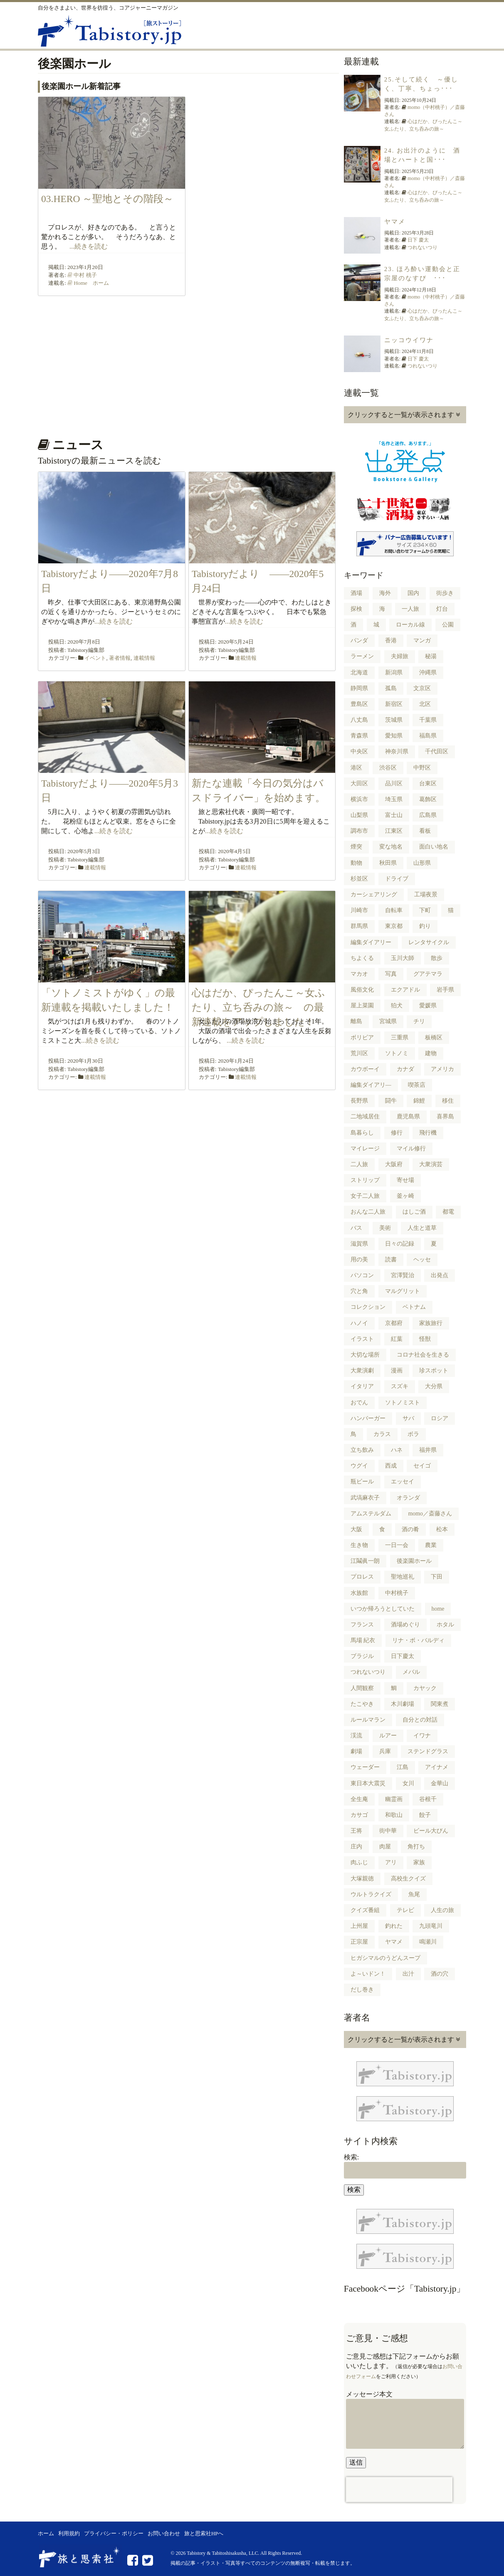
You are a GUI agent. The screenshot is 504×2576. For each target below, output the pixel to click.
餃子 (425, 1815)
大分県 (433, 1386)
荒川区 (359, 1053)
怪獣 (425, 1339)
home (438, 1609)
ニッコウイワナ (409, 340)
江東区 (394, 831)
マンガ (422, 640)
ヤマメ (394, 221)
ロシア (439, 1418)
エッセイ (402, 1481)
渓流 (356, 1735)
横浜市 (359, 799)
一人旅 (410, 609)
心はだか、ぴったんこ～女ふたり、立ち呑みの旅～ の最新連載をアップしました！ (258, 1007)
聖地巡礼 (402, 1577)
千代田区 (436, 751)
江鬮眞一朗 (365, 1561)
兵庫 (385, 1751)
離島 (356, 1021)
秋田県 (388, 863)
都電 (448, 1212)
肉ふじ (359, 1862)
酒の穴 (439, 1974)
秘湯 (431, 656)
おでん (359, 1402)
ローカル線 (410, 625)
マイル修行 (411, 1148)
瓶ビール (362, 1481)
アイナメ (436, 1767)
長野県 (359, 1101)
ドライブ (396, 879)
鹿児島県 (408, 1116)
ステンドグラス (428, 1751)
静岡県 (359, 688)
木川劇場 (402, 1704)
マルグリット (402, 1291)
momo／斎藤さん (430, 1513)
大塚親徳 (362, 1878)
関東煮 (439, 1704)
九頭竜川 (430, 1926)
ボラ (413, 1434)
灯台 (442, 609)
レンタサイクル (428, 942)
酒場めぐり (405, 1624)
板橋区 (433, 1037)
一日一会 (396, 1545)
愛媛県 (428, 1005)
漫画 (397, 1370)
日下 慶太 (418, 240)
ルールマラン (368, 1720)
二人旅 (359, 1164)
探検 (356, 609)
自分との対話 (420, 1720)
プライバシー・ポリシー (113, 2534)
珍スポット (433, 1370)
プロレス (362, 1577)
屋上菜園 (362, 1005)
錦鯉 (419, 1101)
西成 (391, 1466)
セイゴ (422, 1466)
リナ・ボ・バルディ (418, 1640)
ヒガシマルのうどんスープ (385, 1958)
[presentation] (399, 2489)
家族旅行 (430, 1323)
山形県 (422, 863)
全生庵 (359, 1799)
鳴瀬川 (428, 1942)
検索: (351, 2157)
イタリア (362, 1386)
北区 (425, 704)
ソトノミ (396, 1053)
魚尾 (414, 1894)
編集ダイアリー (371, 942)
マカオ (359, 974)
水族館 (359, 1593)
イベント (95, 658)
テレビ (405, 1910)
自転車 (394, 910)
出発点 (439, 1275)
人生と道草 (422, 1228)
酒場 (356, 593)
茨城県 (394, 720)
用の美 (359, 1259)
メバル (411, 1672)
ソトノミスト (402, 1402)
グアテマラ (427, 974)
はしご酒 (414, 1212)
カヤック (425, 1688)
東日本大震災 (368, 1783)
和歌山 (394, 1815)
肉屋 (385, 1846)
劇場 (356, 1751)
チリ (419, 1021)
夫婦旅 (399, 656)
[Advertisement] (187, 364)
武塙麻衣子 (365, 1498)
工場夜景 (425, 894)
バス (356, 1228)
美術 (385, 1228)
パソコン (362, 1275)
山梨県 (359, 815)
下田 (436, 1577)
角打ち (416, 1846)
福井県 (428, 1450)
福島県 (428, 736)
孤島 (391, 688)
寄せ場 (405, 1180)
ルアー (388, 1735)
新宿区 (394, 704)
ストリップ (365, 1180)
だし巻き (362, 1989)
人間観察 (362, 1688)
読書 (391, 1259)
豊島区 (359, 704)
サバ (408, 1418)
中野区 (422, 768)
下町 (425, 910)
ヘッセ (422, 1259)
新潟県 (394, 672)
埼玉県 (394, 799)
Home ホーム (91, 283)
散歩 (436, 958)
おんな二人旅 (368, 1212)
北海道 (359, 672)
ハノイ (359, 1323)
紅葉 (397, 1339)
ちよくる (362, 958)
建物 (431, 1053)
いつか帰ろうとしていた (383, 1609)
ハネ (397, 1450)
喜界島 (445, 1116)
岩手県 (445, 990)
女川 (408, 1783)
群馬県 (359, 926)
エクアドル (405, 990)
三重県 (399, 1037)
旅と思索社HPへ (203, 2534)
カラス (382, 1434)
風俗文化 (362, 990)
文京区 (422, 688)
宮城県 (388, 1021)
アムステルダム (371, 1513)
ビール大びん (430, 1831)
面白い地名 (433, 847)
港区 (356, 768)
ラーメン (362, 656)
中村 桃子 (85, 275)
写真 (391, 974)
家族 (419, 1862)
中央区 (359, 751)
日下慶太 (402, 1656)
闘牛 (391, 1101)
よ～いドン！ (368, 1974)
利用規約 (69, 2534)
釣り (425, 926)
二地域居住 (365, 1116)
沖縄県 (428, 672)
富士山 (394, 815)
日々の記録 (399, 1244)
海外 (385, 593)
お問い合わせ (164, 2534)
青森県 (359, 736)
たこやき (362, 1704)
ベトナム (414, 1307)
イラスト (362, 1339)
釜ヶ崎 (405, 1196)
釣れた (394, 1926)
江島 (402, 1767)
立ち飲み (362, 1450)
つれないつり (422, 247)
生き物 (359, 1545)
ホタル (445, 1624)
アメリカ (442, 1069)
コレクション (368, 1307)
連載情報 (144, 658)
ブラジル (362, 1656)
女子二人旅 (365, 1196)
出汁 (408, 1974)
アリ (391, 1862)
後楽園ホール (414, 1561)
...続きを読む (88, 246)
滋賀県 (359, 1244)
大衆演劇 (362, 1370)
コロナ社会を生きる (423, 1355)
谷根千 (428, 1799)
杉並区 (359, 879)
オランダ (408, 1498)
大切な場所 (365, 1355)
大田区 (359, 783)
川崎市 (359, 910)
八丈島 (359, 720)
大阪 (356, 1529)
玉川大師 (402, 958)
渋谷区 (388, 768)
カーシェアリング (374, 894)
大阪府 (394, 1164)
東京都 (394, 926)
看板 (425, 831)
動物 (356, 863)
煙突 (356, 847)
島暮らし (362, 1133)
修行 (397, 1133)
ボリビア (362, 1037)
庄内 (356, 1846)
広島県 (428, 815)
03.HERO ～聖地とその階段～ (112, 198)
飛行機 (428, 1133)
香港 (391, 640)
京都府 (394, 1323)
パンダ (359, 640)
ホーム (46, 2534)
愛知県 (394, 736)
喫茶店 (416, 1085)
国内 (413, 593)
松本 (442, 1529)
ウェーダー (365, 1767)
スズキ (399, 1386)
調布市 (359, 831)
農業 (431, 1545)
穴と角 (359, 1291)
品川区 (394, 783)
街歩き (445, 593)
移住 (448, 1101)
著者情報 (120, 658)
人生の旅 (442, 1910)
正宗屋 (359, 1942)
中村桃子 (396, 1593)
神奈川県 (396, 751)
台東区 (428, 783)
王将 (356, 1831)
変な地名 (391, 847)
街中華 (388, 1831)
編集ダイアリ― (371, 1085)
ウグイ (359, 1466)
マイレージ (365, 1148)
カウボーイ (365, 1069)
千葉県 (428, 720)
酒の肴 (410, 1529)
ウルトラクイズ (371, 1894)
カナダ (405, 1069)
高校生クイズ (408, 1878)
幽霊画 (394, 1799)
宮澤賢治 (402, 1275)
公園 (448, 625)
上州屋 (359, 1926)
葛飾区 (428, 799)
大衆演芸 (430, 1164)
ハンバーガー (368, 1418)
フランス (362, 1624)
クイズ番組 (365, 1910)
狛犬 (397, 1005)
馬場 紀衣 (363, 1640)
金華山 (439, 1783)
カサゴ (359, 1815)
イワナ (422, 1735)
